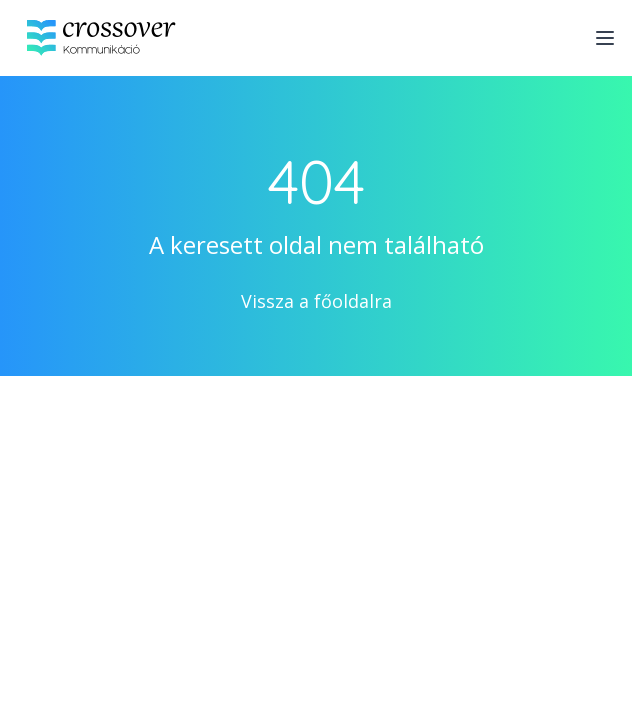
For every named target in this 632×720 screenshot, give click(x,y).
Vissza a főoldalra (316, 301)
